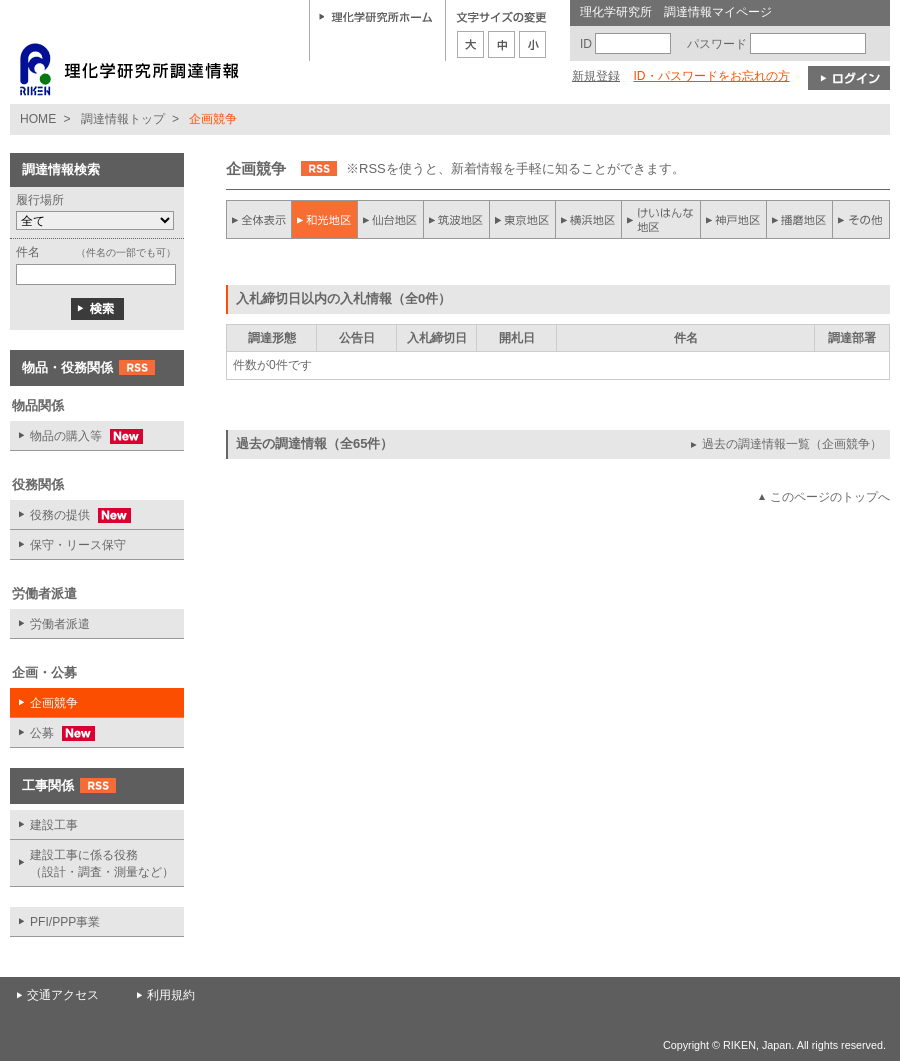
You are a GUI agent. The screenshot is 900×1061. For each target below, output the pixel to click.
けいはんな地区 (661, 219)
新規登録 (596, 76)
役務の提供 (70, 515)
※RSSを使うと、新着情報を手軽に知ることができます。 (515, 168)
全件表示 (259, 219)
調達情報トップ (123, 119)
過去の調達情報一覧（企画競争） (792, 444)
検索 (97, 309)
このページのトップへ (830, 497)
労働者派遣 (60, 624)
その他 (861, 219)
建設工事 (54, 825)
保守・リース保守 (78, 545)
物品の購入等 (76, 436)
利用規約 (171, 995)
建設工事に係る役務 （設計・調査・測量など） (102, 863)
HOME (38, 119)
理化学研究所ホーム (376, 16)
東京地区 (523, 219)
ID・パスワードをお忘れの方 (711, 76)
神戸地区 (733, 219)
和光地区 (325, 219)
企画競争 (54, 703)
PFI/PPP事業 (65, 922)
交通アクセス (63, 995)
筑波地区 (457, 219)
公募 (52, 733)
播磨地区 (799, 219)
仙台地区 (391, 219)
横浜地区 (589, 219)
